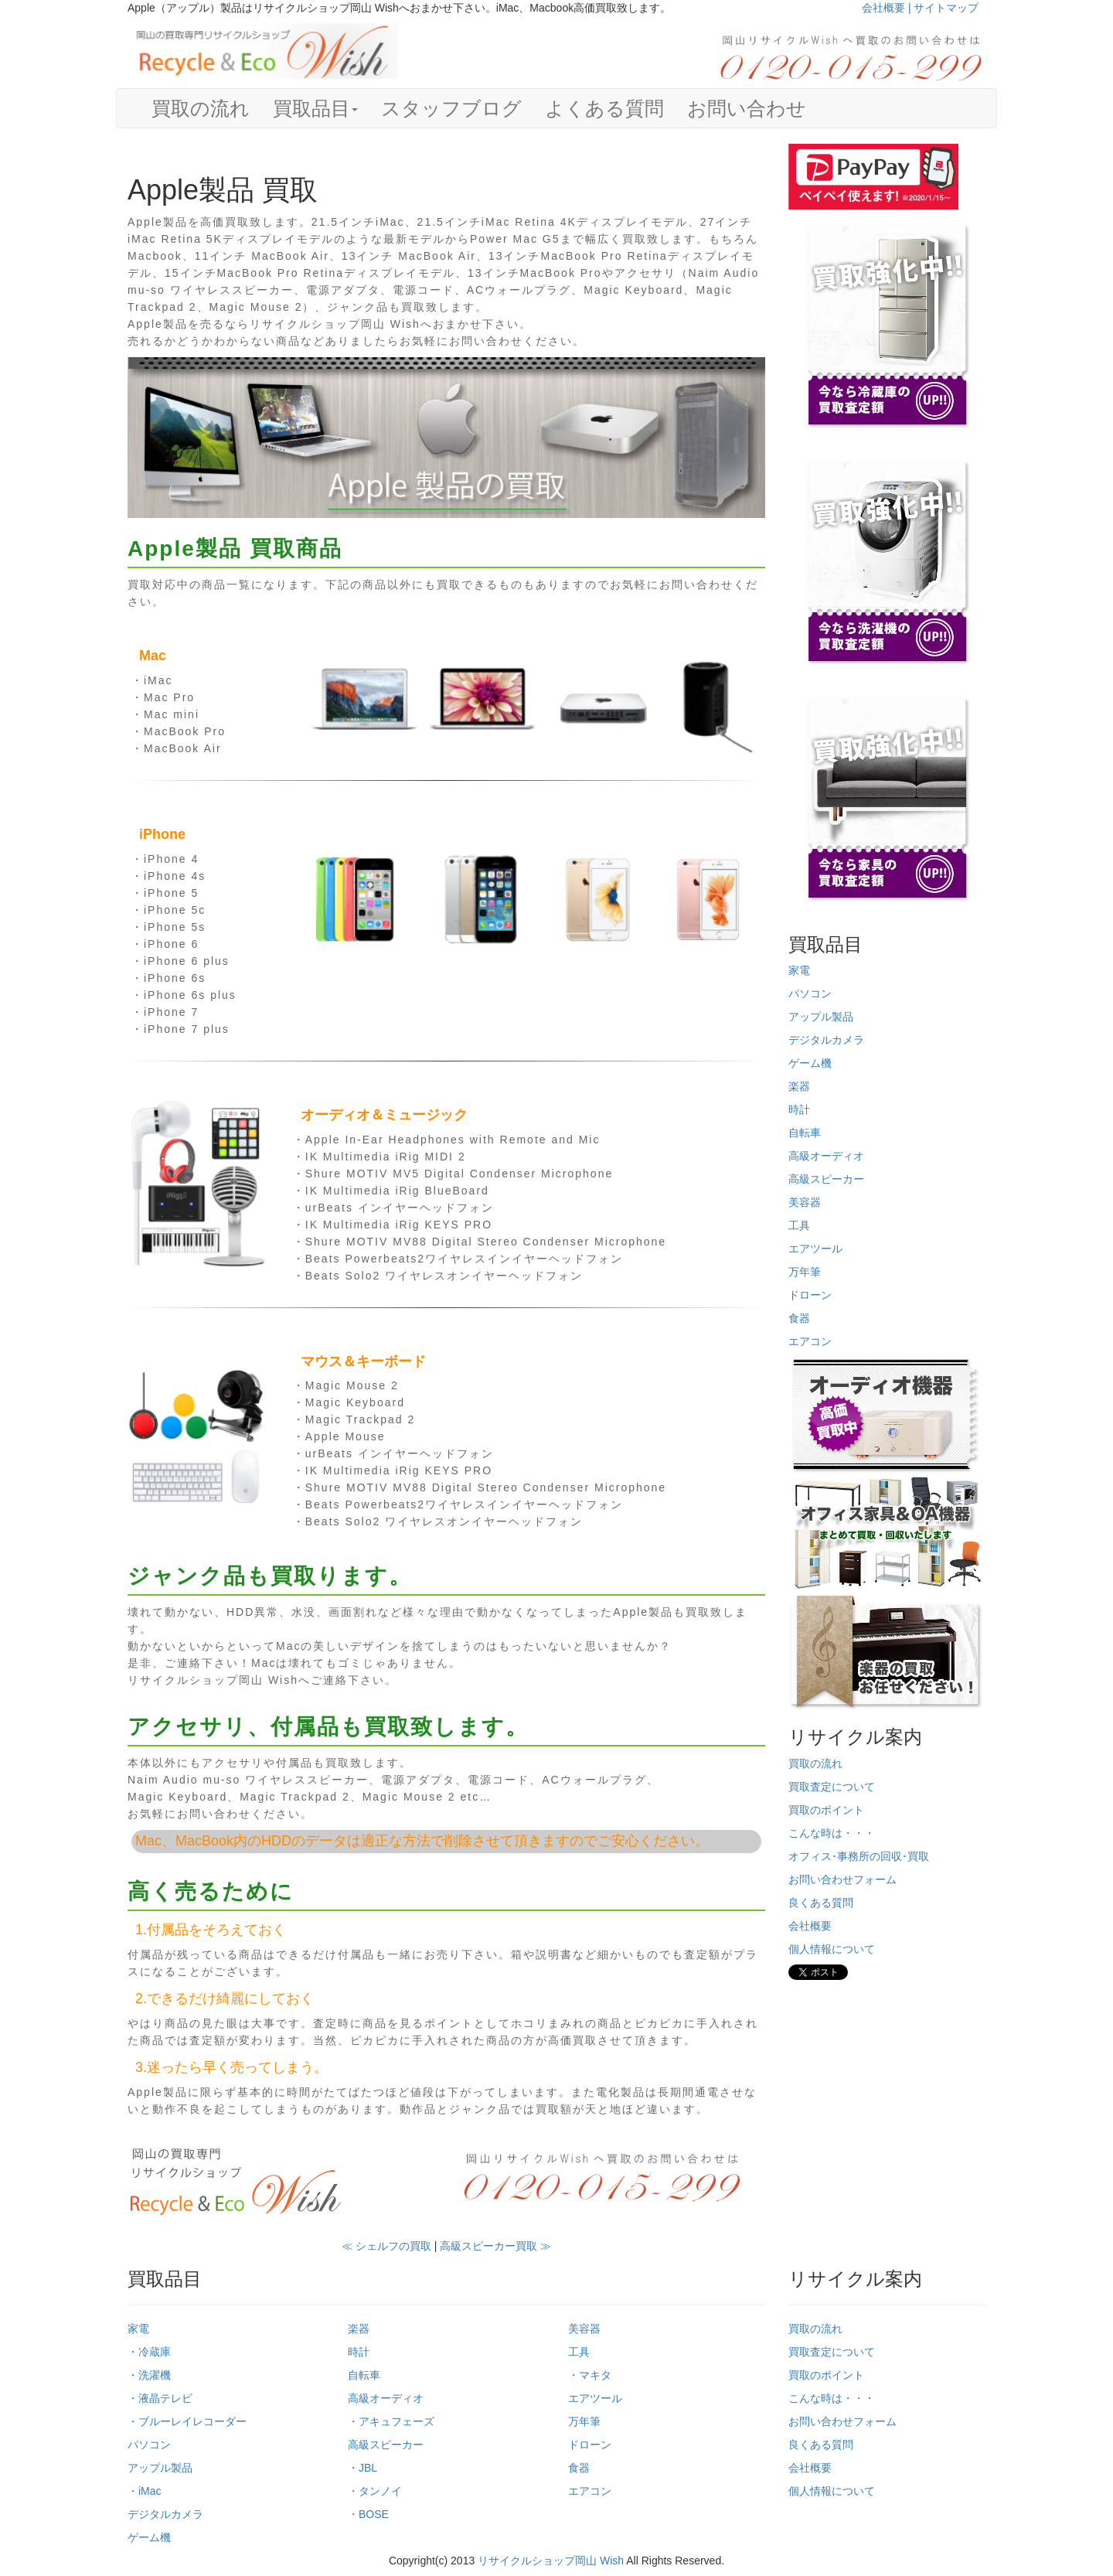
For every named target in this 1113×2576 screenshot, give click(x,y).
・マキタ (589, 2375)
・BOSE (368, 2514)
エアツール (815, 1248)
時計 (799, 1109)
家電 (799, 970)
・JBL (362, 2468)
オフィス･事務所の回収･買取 (858, 1856)
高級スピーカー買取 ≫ (495, 2246)
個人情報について (831, 1949)
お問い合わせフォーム (842, 1879)
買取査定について (831, 1786)
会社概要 (810, 1926)
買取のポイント (826, 1810)
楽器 (799, 1086)
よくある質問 (604, 108)
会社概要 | (888, 8)
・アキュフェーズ (391, 2421)
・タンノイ (375, 2491)
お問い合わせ (746, 108)
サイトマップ (946, 8)
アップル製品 (820, 1016)
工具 (799, 1225)
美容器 (804, 1202)
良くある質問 (820, 1902)
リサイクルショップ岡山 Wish (551, 2560)
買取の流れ (200, 108)
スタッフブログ (451, 108)
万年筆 (804, 1272)
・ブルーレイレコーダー (187, 2421)
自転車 (804, 1132)
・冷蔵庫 (149, 2352)
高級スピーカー (826, 1179)
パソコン (810, 993)
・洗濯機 (149, 2375)
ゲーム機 (810, 1063)
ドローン (810, 1295)
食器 (799, 1318)
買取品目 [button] (315, 108)
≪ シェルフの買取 (386, 2246)
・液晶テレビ (160, 2398)
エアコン (810, 1341)
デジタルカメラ (826, 1040)
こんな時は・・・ (831, 1833)
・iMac (145, 2491)
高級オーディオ (826, 1156)
